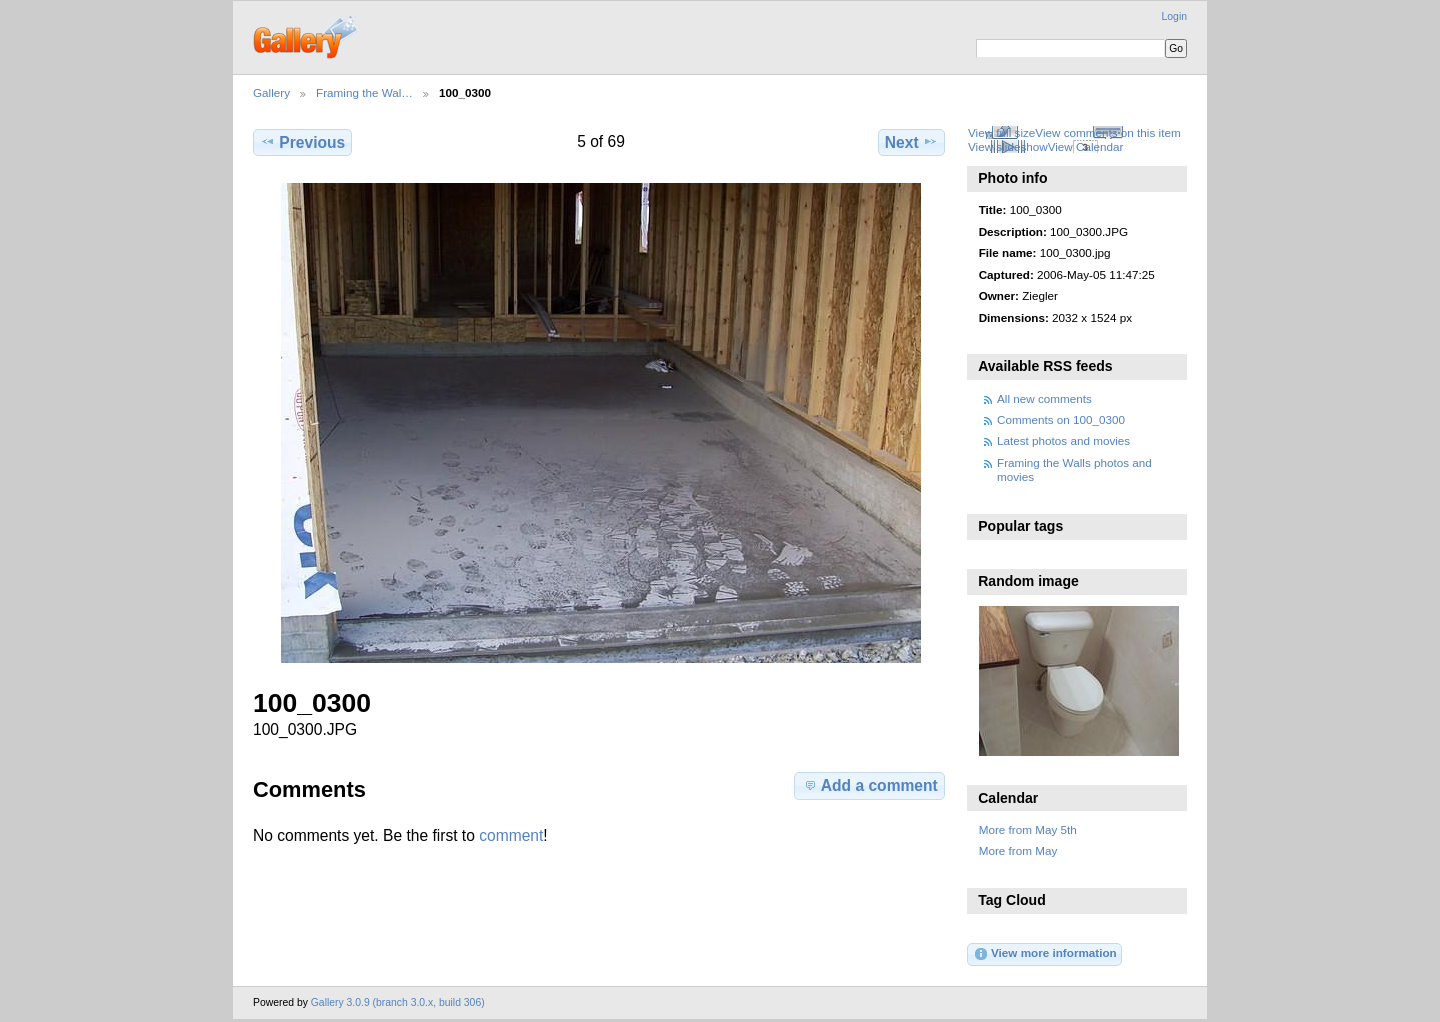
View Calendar (1086, 146)
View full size (1001, 132)
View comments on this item (1107, 132)
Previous (302, 142)
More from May (1018, 850)
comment (511, 835)
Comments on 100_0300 (1061, 419)
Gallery (271, 92)
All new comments (1044, 398)
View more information (1045, 954)
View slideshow (1008, 146)
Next (911, 142)
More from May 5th (1028, 829)
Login (1174, 16)
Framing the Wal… (364, 92)
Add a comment (870, 785)
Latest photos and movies (1063, 440)
